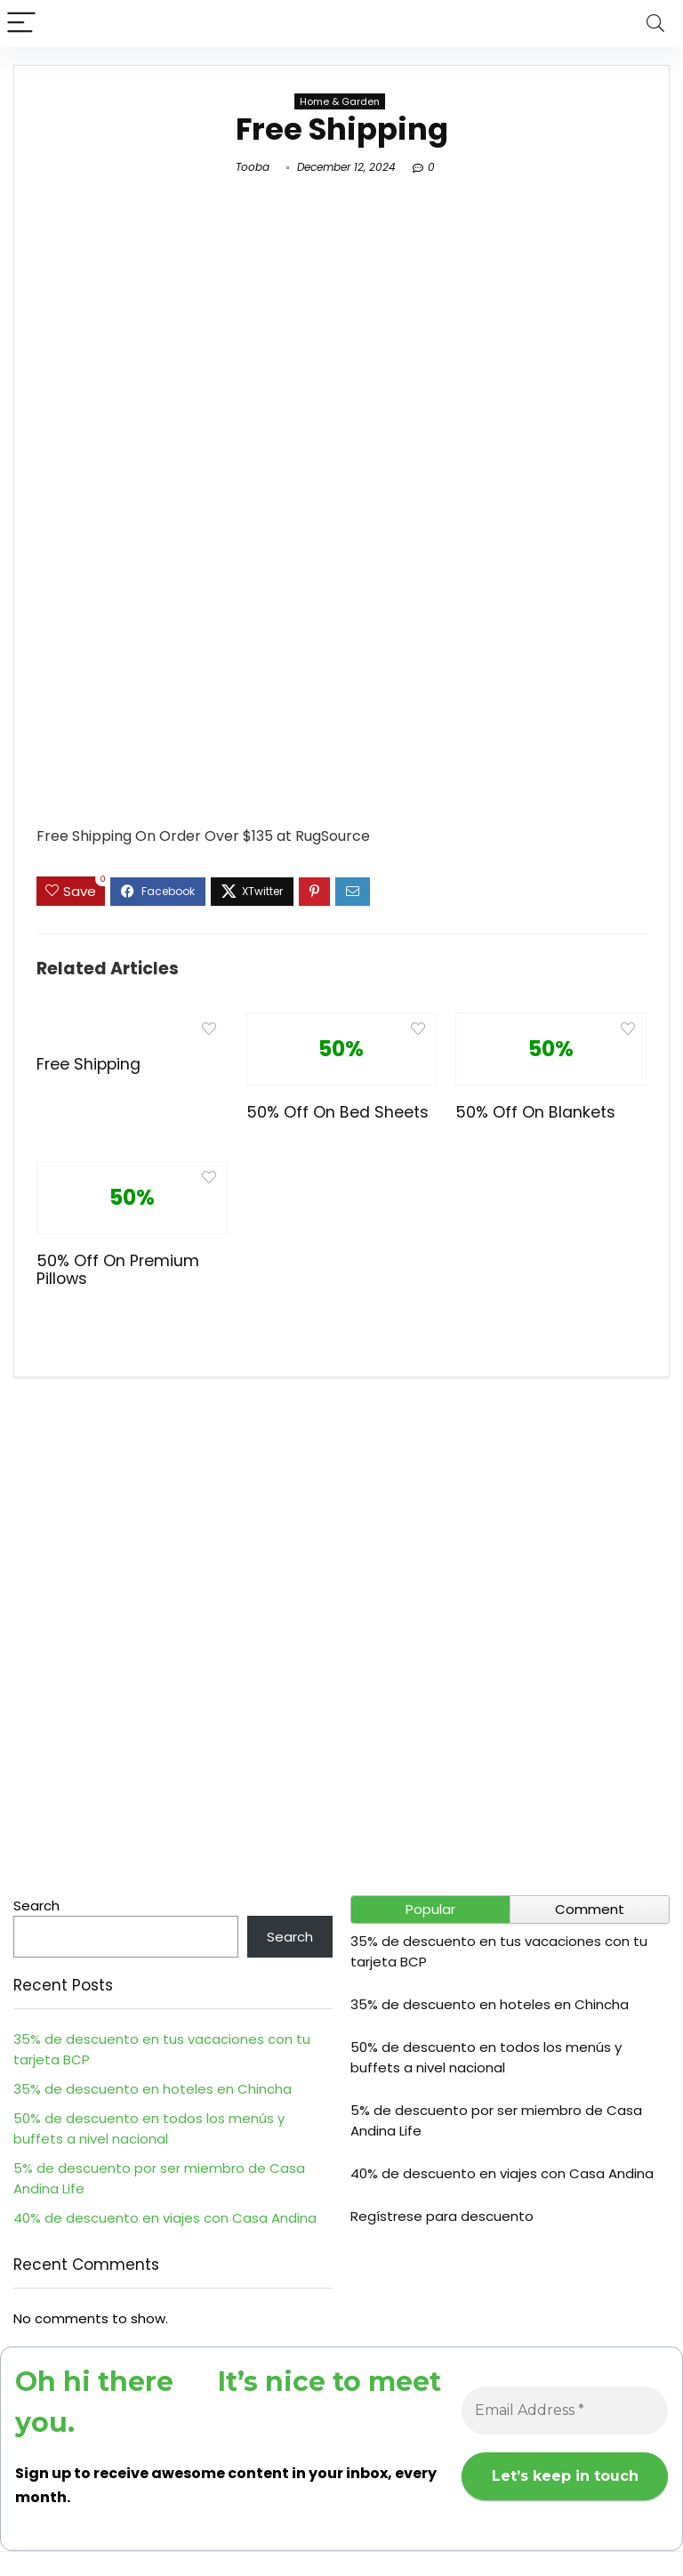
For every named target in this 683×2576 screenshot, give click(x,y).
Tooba (252, 166)
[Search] (655, 23)
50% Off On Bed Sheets (337, 1112)
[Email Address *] (565, 2410)
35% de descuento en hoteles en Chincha (152, 2088)
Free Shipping (88, 1064)
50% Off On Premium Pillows (117, 1269)
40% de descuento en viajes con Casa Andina (165, 2218)
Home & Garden (340, 101)
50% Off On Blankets (535, 1112)
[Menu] (21, 23)
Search (36, 1905)
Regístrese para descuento (442, 2216)
